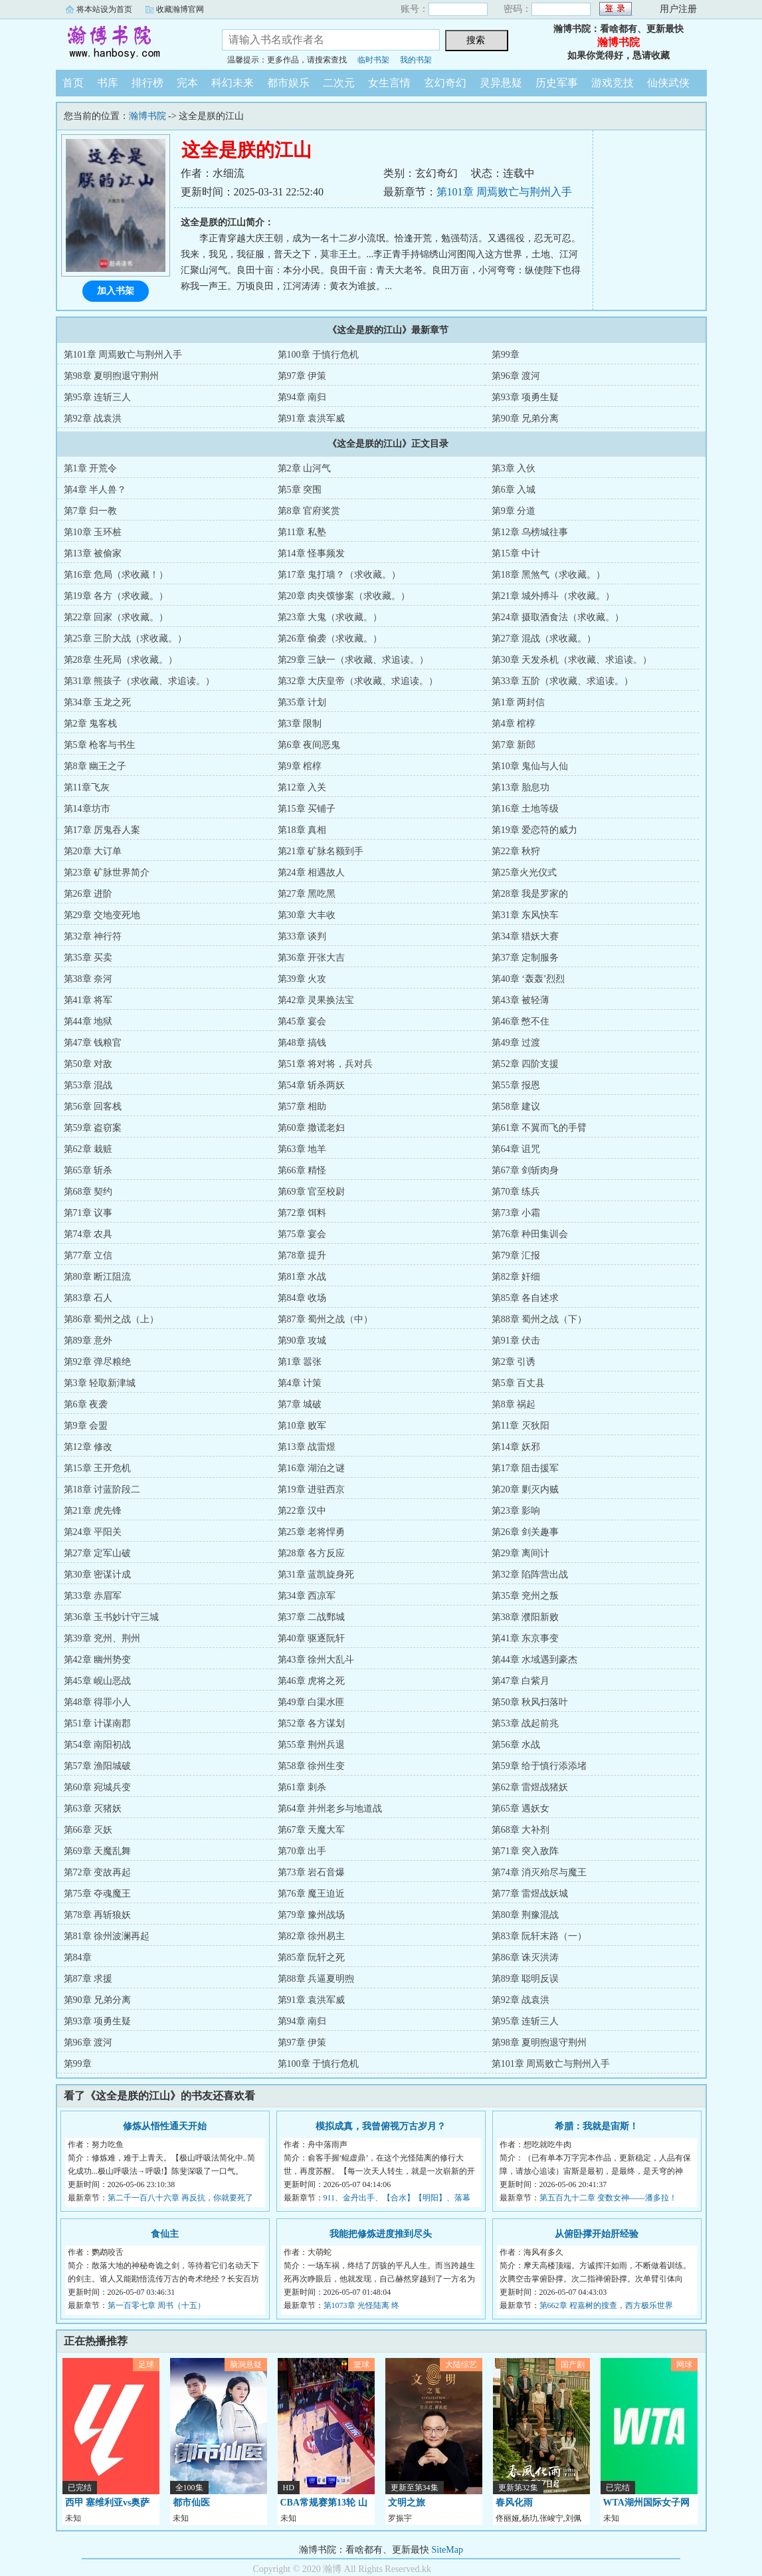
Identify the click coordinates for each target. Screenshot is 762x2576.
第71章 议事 (88, 1213)
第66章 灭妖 (88, 1830)
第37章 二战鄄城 (311, 1617)
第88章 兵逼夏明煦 (316, 1979)
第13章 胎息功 (521, 787)
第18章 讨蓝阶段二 (102, 1489)
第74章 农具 (88, 1234)
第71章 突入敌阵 (525, 1851)
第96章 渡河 (516, 376)
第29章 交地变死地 (102, 915)
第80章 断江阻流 (98, 1277)
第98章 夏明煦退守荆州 (111, 376)
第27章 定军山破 (98, 1553)
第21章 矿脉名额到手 (321, 851)
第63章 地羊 (302, 1149)
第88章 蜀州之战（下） (539, 1319)
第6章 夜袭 (86, 1404)
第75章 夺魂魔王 (98, 1894)
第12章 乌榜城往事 (530, 532)
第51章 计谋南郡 (98, 1723)
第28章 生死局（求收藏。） (121, 660)
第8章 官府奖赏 (309, 511)
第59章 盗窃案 (93, 1128)
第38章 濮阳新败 (525, 1617)
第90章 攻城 (302, 1341)
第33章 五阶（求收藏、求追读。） (563, 681)
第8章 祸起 (514, 1404)
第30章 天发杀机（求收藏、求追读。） (572, 660)
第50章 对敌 (88, 1064)
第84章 (78, 1957)
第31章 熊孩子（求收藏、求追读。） (139, 681)
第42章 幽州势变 (98, 1660)
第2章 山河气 (305, 468)
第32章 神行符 (93, 936)
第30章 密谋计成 (98, 1575)
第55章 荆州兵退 (311, 1745)
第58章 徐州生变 (311, 1766)
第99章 (506, 355)
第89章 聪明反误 (525, 1979)
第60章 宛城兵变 (98, 1787)
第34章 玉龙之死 (98, 702)
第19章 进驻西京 (311, 1489)
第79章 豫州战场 (311, 1915)
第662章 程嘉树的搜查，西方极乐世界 (606, 2305)
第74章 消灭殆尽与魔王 (539, 1872)
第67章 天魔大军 (311, 1830)
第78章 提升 (302, 1255)
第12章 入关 (302, 787)
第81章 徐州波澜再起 (107, 1936)
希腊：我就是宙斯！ (596, 2126)
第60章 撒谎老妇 (311, 1128)
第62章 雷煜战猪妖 (530, 1787)
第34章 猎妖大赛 (525, 936)
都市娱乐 (288, 82)
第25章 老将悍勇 (311, 1532)
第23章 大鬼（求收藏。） (330, 617)
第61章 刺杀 (302, 1787)
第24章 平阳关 (93, 1532)
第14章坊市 (87, 809)
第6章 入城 (514, 490)
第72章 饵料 (302, 1213)
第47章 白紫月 (521, 1681)
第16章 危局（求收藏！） (116, 575)
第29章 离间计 (521, 1553)
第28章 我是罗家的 (530, 894)
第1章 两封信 (518, 702)
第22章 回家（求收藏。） (116, 617)
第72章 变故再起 (98, 1872)
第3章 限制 (300, 724)
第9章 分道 (514, 511)
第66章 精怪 (302, 1170)
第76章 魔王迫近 (311, 1894)
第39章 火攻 (302, 979)
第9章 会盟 (86, 1426)
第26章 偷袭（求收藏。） (330, 639)
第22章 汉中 (302, 1511)
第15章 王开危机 (98, 1468)
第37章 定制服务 (525, 958)
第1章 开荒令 (91, 468)
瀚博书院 (129, 42)
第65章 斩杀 (88, 1170)
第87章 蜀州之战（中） (325, 1319)
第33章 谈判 (302, 936)
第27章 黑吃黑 (307, 894)
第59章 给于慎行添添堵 (539, 1766)
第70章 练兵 (516, 1192)
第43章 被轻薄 (521, 1000)
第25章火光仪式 (524, 873)
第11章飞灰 (87, 787)
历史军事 (556, 82)
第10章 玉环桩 (93, 532)
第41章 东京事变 (525, 1638)
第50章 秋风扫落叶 (530, 1702)
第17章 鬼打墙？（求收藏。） (339, 575)
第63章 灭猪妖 (93, 1809)
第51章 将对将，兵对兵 (325, 1064)
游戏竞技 (612, 82)
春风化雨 (514, 2503)
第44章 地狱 (88, 1021)
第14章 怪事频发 (311, 553)
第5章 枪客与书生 (100, 745)
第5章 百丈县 (518, 1383)
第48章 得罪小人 (98, 1702)
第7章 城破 (300, 1404)
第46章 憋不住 (521, 1021)
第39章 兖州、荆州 (102, 1638)
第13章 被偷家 (93, 553)
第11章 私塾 (302, 532)
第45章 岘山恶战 (98, 1681)
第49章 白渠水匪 (311, 1702)
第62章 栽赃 (88, 1149)
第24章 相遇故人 (311, 873)
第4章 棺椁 (514, 724)
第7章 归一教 (91, 511)
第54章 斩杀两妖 (311, 1085)
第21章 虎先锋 (93, 1511)
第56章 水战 (516, 1745)
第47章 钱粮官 (93, 1043)
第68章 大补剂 (521, 1830)
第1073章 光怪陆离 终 (361, 2305)
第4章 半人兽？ (95, 490)
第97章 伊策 (302, 376)
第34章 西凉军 (307, 1596)
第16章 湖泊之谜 (311, 1468)
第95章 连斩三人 (98, 397)
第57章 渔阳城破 (98, 1766)
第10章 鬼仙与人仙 (530, 766)
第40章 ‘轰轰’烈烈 (528, 979)
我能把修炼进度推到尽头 (381, 2234)
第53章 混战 (88, 1085)
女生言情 (389, 82)
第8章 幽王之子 (95, 766)
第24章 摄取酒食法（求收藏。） (558, 617)
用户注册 (678, 9)
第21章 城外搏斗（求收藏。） (553, 596)
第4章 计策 (300, 1383)
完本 (187, 82)
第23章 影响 (516, 1511)
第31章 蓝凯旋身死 (316, 1575)
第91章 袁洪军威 (311, 418)
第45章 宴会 (302, 1021)
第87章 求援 (88, 1979)
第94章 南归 (302, 397)
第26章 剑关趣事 (525, 1532)
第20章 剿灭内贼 (525, 1489)
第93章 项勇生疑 (525, 397)
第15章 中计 (516, 553)
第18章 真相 (302, 830)
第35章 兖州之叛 (525, 1596)
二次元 (339, 82)
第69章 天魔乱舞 (98, 1851)
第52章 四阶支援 (525, 1064)
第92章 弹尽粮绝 (98, 1362)
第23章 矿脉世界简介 (107, 873)
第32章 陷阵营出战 (530, 1575)
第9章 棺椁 (300, 766)
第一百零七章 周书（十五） (156, 2305)
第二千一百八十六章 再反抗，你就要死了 (180, 2197)
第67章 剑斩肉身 (525, 1170)
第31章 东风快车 (525, 915)
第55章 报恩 (516, 1085)
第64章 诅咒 (516, 1149)
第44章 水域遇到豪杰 (535, 1660)
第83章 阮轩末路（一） (539, 1936)
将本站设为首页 (104, 9)
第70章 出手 (302, 1851)
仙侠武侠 (668, 82)
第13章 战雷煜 (307, 1447)
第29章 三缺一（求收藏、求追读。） (353, 660)
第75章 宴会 (302, 1234)
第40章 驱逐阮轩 (311, 1638)
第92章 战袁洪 (93, 418)
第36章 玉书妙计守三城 (111, 1617)
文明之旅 (406, 2503)
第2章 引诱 (514, 1362)
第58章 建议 (516, 1107)
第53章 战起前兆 (525, 1723)
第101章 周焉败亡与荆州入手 (504, 191)
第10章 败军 (302, 1426)
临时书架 (373, 59)
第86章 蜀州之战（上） (111, 1319)
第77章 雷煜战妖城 (530, 1894)
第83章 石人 (88, 1298)
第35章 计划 (302, 702)
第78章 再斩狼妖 (98, 1915)
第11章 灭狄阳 (520, 1426)
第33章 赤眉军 (93, 1596)
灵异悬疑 (501, 82)
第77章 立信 (88, 1255)
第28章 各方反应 (311, 1553)
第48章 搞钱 (302, 1043)
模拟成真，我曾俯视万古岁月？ (381, 2126)
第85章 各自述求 (525, 1298)
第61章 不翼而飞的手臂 (539, 1128)
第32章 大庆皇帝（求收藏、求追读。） (358, 681)
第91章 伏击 (516, 1341)
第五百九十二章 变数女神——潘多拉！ (608, 2197)
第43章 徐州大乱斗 (316, 1660)
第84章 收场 (302, 1298)
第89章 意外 (88, 1341)
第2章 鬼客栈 (91, 724)
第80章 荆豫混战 (525, 1915)
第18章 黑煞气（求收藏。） (549, 575)
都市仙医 (191, 2503)
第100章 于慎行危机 (318, 355)
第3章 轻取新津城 (100, 1383)
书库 (107, 82)
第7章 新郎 (514, 745)
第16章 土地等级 (525, 809)
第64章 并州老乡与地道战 (330, 1809)
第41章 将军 (88, 1000)
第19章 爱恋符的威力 (535, 830)
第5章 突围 (300, 490)
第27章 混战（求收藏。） (544, 639)
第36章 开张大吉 (311, 958)
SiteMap (447, 2550)
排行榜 (147, 82)
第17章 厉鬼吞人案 (102, 830)
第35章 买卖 (88, 958)
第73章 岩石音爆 (311, 1872)
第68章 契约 (88, 1192)
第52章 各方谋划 (311, 1723)
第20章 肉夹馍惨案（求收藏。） (344, 596)
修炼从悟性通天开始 (165, 2126)
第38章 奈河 (88, 979)
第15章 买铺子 (307, 809)
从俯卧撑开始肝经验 (596, 2234)
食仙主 (165, 2234)
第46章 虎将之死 (311, 1681)
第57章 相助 (302, 1107)
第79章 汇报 (516, 1255)
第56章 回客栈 (93, 1107)
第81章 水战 (302, 1277)
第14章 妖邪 (516, 1447)
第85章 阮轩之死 (311, 1957)
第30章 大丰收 (307, 915)
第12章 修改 (88, 1447)
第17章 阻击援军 (525, 1468)
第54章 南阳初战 (98, 1745)
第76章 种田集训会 (530, 1234)
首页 (73, 82)
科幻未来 (232, 82)
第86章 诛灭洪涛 (525, 1957)
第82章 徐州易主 (311, 1936)
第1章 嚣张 (300, 1362)
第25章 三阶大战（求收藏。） (125, 639)
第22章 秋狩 (516, 851)
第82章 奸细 (516, 1277)
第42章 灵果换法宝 (316, 1000)
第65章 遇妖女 (521, 1809)
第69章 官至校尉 (311, 1192)
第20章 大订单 (93, 851)
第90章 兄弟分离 (525, 418)
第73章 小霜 (516, 1213)
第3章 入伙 (514, 468)
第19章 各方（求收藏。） (116, 596)
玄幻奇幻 (445, 82)
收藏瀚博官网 (180, 9)
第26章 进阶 (88, 894)
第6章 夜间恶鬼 (309, 745)
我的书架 (416, 59)
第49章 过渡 (516, 1043)
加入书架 (115, 291)
